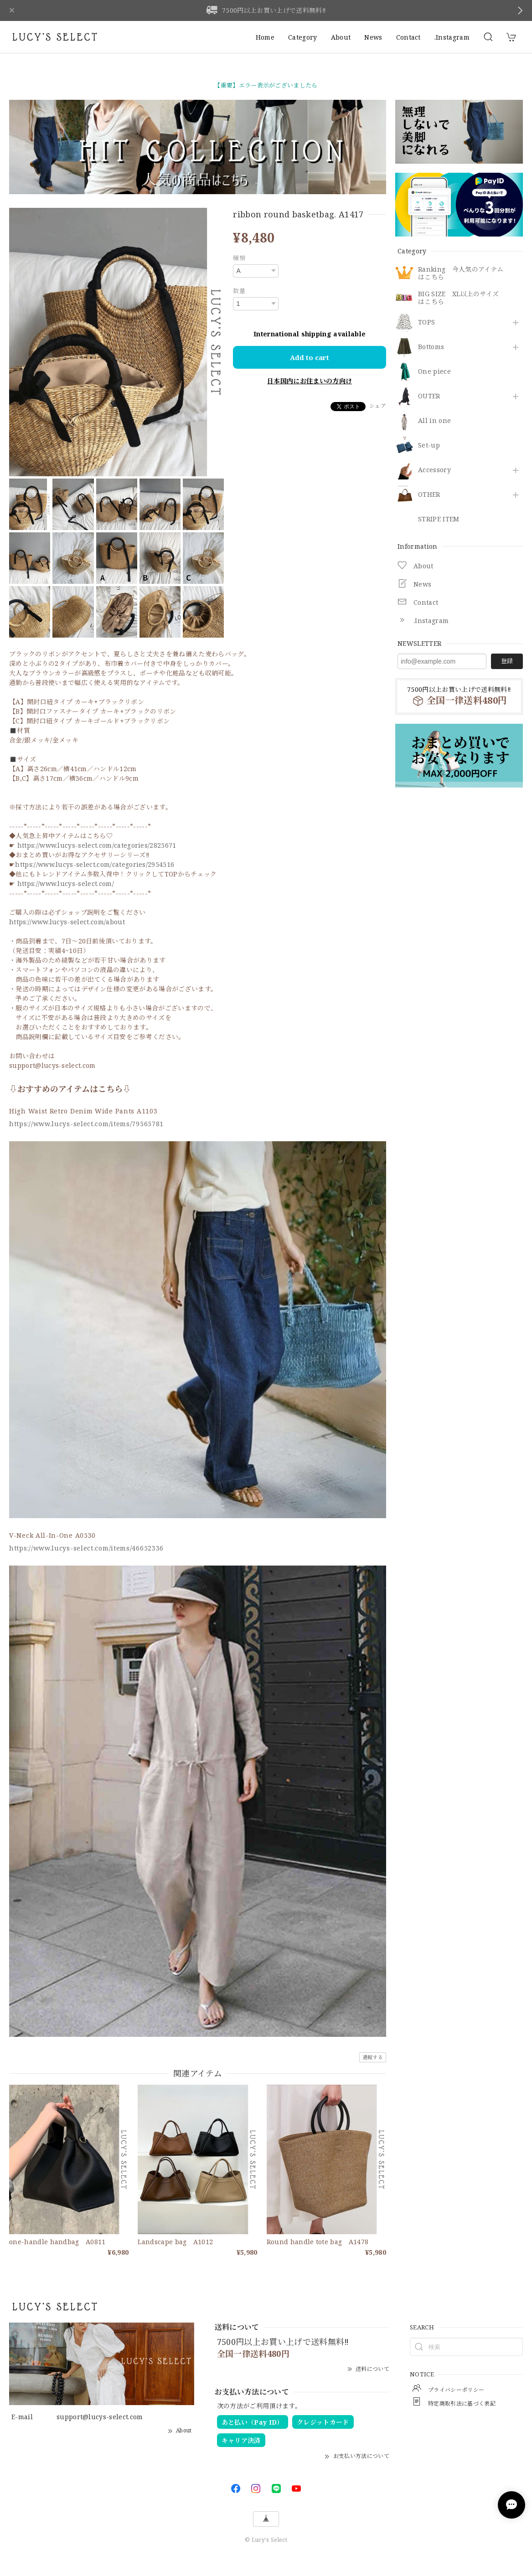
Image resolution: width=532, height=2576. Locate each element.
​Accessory (434, 470)
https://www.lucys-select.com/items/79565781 (86, 1123)
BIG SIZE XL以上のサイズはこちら (458, 298)
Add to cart (309, 357)
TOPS (426, 322)
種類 (239, 258)
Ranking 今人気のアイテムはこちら (460, 273)
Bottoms (431, 347)
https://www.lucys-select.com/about (67, 921)
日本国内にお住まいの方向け (309, 380)
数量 (239, 291)
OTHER (429, 495)
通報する (372, 2057)
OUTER (429, 396)
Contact (408, 37)
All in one (434, 421)
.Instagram (452, 37)
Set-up (429, 445)
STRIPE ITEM (439, 519)
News (373, 37)
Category (302, 37)
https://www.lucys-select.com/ (65, 883)
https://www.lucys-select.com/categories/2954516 (94, 864)
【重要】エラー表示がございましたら (265, 85)
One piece (434, 372)
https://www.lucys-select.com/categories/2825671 (96, 845)
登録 (507, 661)
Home (265, 37)
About (341, 37)
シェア (377, 406)
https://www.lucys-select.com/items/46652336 (86, 1548)
